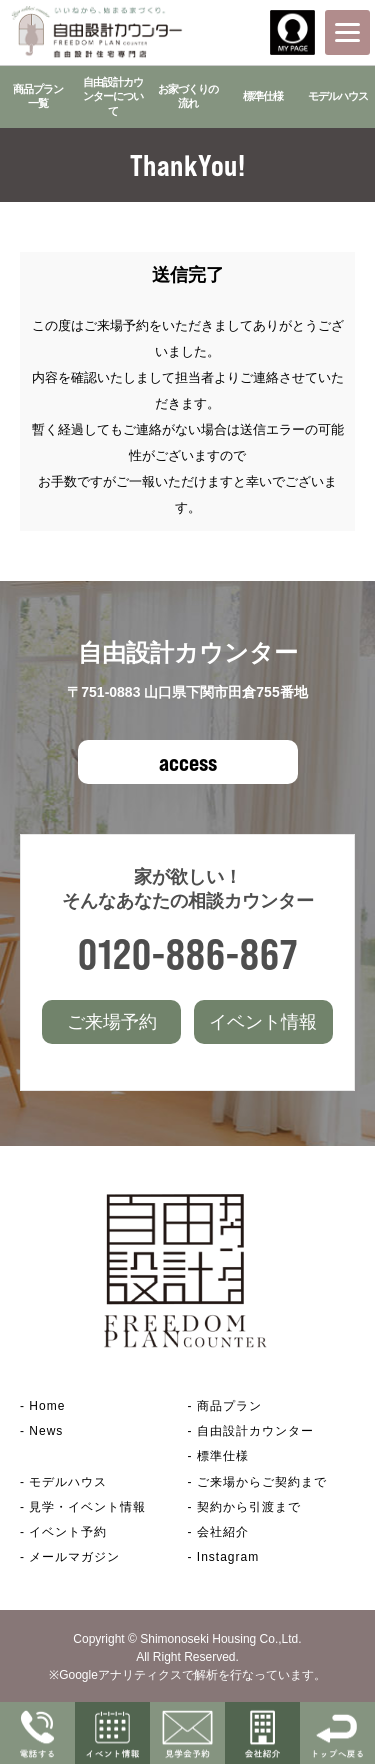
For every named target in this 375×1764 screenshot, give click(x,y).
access (188, 762)
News (46, 1431)
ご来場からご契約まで (262, 1482)
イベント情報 (263, 1022)
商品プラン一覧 (38, 96)
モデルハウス (338, 96)
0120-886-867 (188, 953)
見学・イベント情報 (87, 1507)
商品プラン (229, 1406)
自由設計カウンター (255, 1431)
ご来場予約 (112, 1022)
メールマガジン (74, 1557)
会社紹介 (223, 1532)
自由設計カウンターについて (113, 96)
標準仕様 (263, 96)
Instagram (228, 1557)
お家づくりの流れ (188, 96)
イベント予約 (68, 1532)
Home (47, 1406)
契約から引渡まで (249, 1507)
